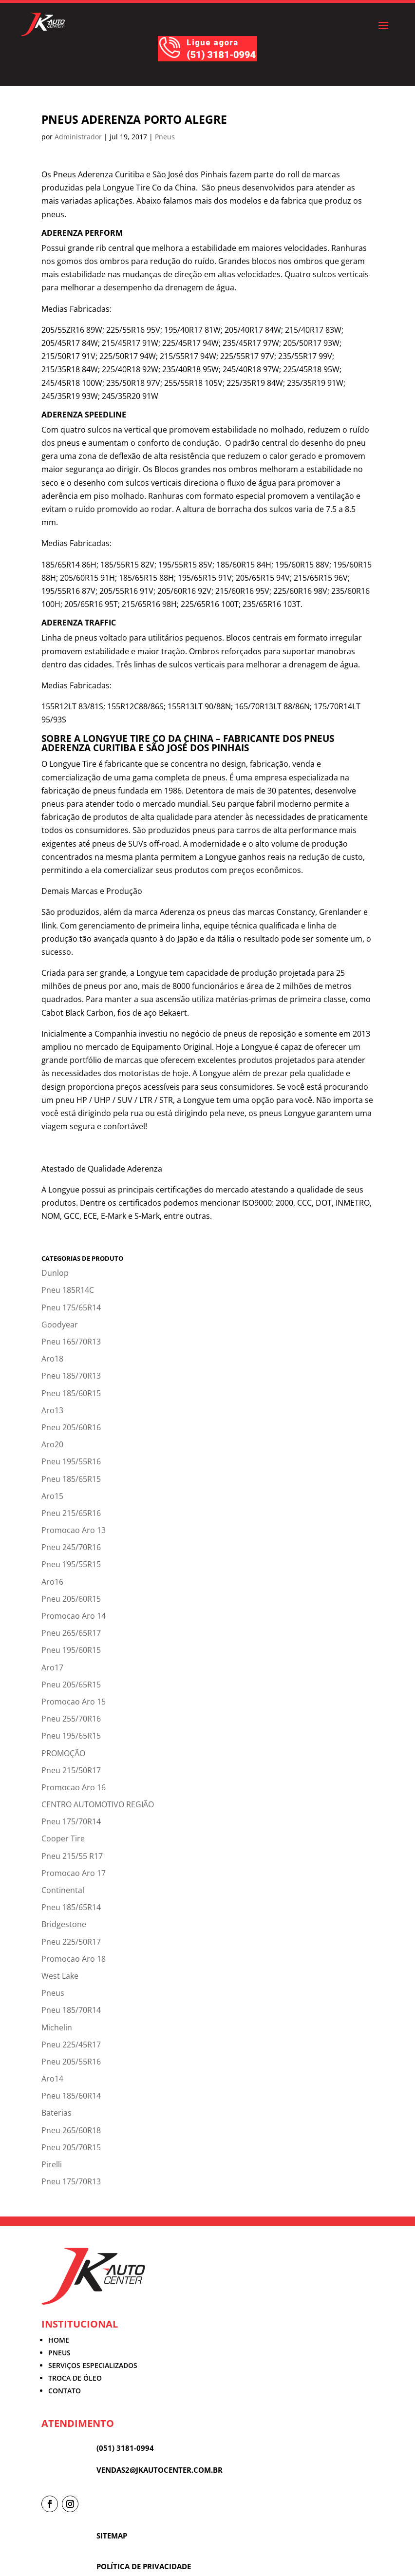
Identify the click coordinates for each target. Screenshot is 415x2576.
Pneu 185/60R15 (71, 1393)
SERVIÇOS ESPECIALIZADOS (92, 2365)
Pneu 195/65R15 (71, 1735)
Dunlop (55, 1273)
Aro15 (52, 1496)
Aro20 (52, 1444)
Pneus (165, 136)
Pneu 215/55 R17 (72, 1856)
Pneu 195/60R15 (71, 1650)
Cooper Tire (63, 1838)
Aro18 (52, 1358)
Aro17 (52, 1667)
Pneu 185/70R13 (71, 1375)
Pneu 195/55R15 (71, 1564)
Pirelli (51, 2164)
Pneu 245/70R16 (71, 1547)
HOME (58, 2340)
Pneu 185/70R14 (71, 2010)
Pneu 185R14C (67, 1290)
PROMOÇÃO (63, 1753)
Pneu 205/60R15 (71, 1598)
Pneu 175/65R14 (71, 1307)
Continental (62, 1890)
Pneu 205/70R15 (71, 2147)
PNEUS (59, 2352)
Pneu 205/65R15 (71, 1684)
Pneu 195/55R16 (71, 1461)
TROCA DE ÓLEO (75, 2378)
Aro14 (52, 2078)
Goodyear (59, 1324)
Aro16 (52, 1581)
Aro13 (52, 1410)
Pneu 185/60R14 (71, 2095)
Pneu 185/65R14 (71, 1907)
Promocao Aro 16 (73, 1787)
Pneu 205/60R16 (71, 1427)
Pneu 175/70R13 (71, 2181)
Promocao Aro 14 (73, 1615)
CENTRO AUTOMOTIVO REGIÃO (97, 1804)
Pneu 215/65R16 (71, 1513)
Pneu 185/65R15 (71, 1479)
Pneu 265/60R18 (71, 2130)
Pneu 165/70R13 (71, 1341)
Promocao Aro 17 (73, 1873)
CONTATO (64, 2390)
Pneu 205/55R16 (71, 2061)
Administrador (78, 136)
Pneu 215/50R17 (71, 1770)
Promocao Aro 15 (73, 1701)
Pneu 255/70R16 (71, 1718)
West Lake (59, 1975)
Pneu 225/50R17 (71, 1941)
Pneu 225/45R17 (71, 2044)
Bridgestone (63, 1924)
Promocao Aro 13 (73, 1530)
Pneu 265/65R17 (71, 1633)
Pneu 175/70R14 (71, 1821)
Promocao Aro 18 (73, 1958)
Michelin (56, 2027)
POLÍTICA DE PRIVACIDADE (143, 2566)
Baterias (56, 2112)
